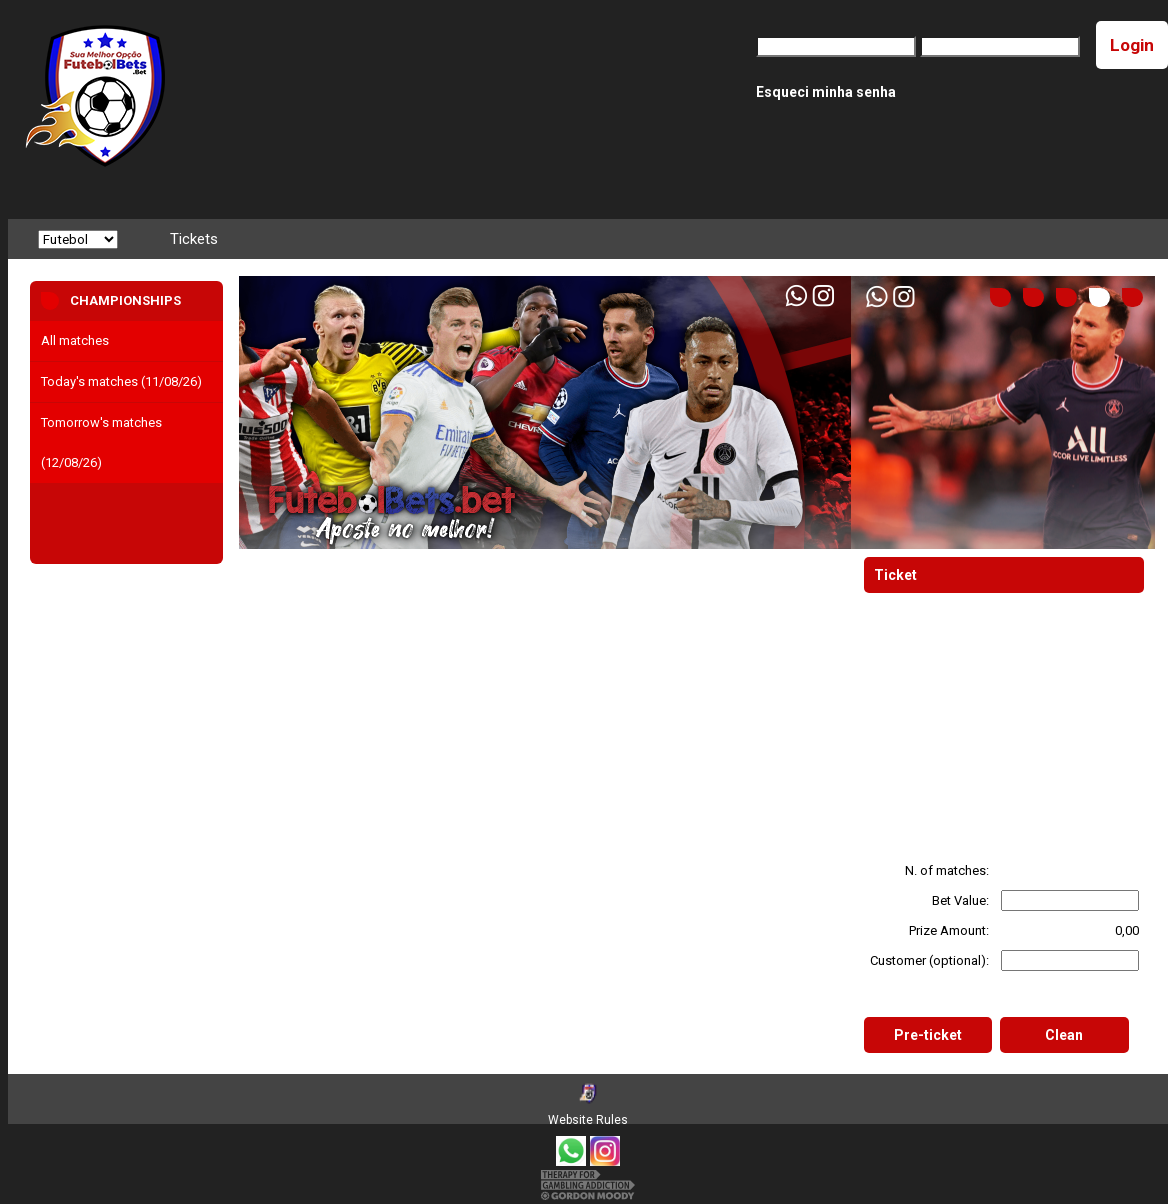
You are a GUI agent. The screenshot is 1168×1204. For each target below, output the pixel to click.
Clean (1064, 1035)
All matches (75, 340)
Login (1132, 45)
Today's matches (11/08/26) (121, 381)
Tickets (194, 239)
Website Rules (588, 1120)
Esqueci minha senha (826, 92)
